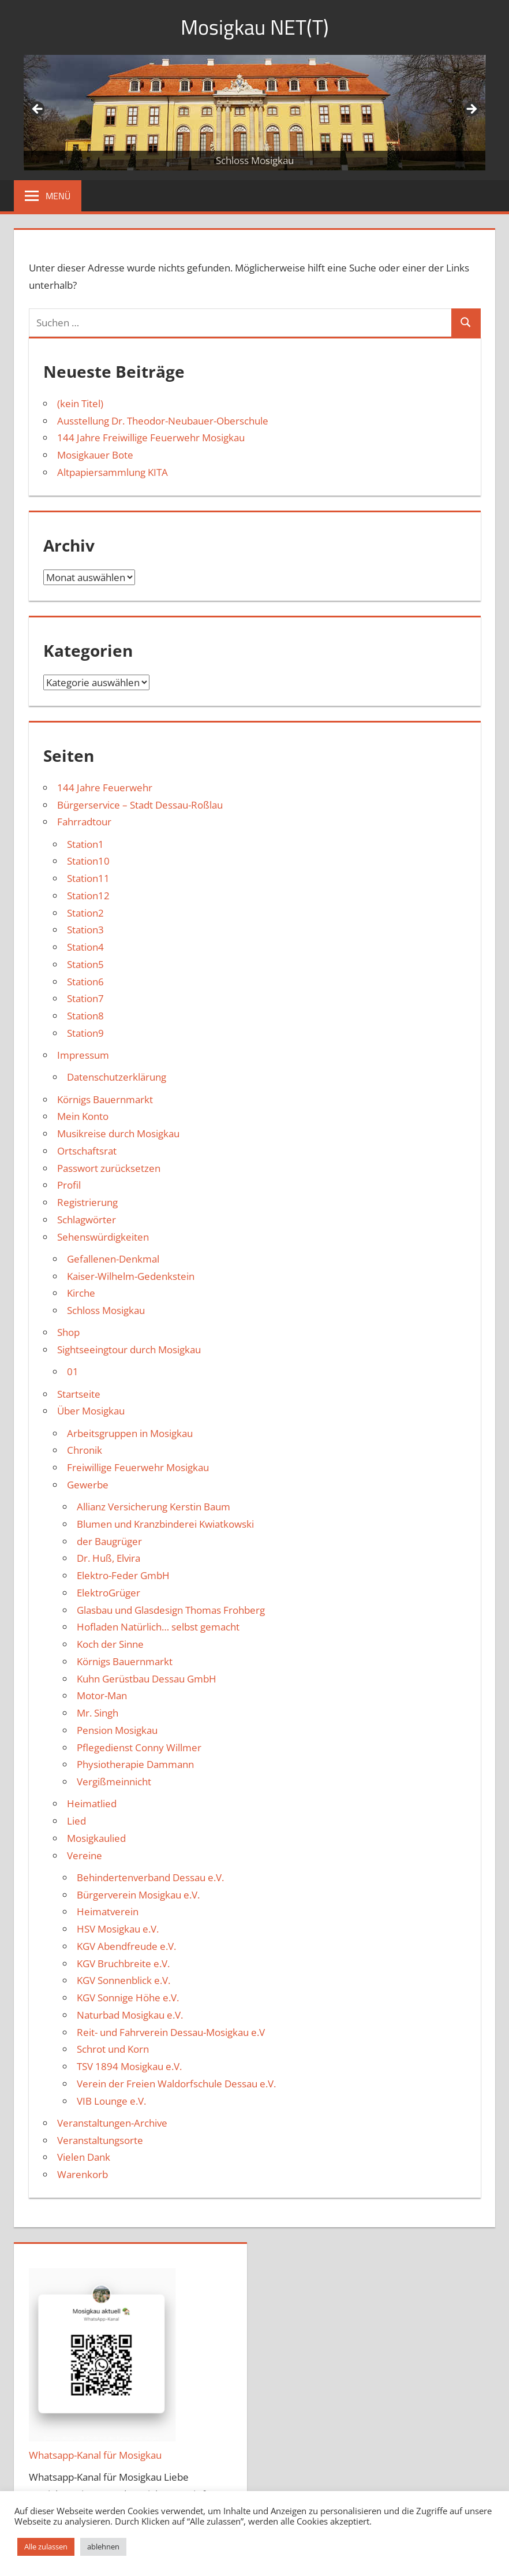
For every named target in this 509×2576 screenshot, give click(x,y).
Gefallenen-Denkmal (113, 1258)
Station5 (85, 964)
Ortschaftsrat (87, 1150)
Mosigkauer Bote (95, 454)
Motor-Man (102, 1695)
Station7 (85, 998)
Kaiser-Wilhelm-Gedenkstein (130, 1276)
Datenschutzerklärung (116, 1077)
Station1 (85, 844)
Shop (68, 1332)
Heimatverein (108, 1911)
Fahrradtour (84, 821)
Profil (69, 1185)
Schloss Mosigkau (106, 1310)
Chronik (84, 1450)
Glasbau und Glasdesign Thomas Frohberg (171, 1610)
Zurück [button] (38, 109)
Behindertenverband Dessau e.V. (150, 1877)
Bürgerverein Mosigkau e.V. (138, 1894)
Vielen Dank (83, 2157)
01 (72, 1371)
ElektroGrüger (108, 1592)
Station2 (85, 913)
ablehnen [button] (103, 2546)
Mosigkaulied (96, 1838)
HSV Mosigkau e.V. (118, 1928)
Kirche (81, 1293)
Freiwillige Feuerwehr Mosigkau (138, 1467)
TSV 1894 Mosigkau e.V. (129, 2066)
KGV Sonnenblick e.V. (123, 1980)
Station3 (85, 929)
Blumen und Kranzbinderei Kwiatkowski (165, 1524)
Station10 (88, 861)
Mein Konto (82, 1116)
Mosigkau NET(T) (255, 27)
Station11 (88, 878)
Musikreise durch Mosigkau (118, 1133)
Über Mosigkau (91, 1410)
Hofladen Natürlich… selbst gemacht (158, 1626)
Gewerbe (87, 1484)
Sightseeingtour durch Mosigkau (129, 1349)
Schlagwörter (86, 1219)
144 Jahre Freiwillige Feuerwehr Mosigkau (151, 437)
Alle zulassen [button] (46, 2546)
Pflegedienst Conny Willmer (139, 1747)
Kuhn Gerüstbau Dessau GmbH (146, 1678)
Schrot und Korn (113, 2049)
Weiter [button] (471, 109)
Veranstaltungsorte (100, 2140)
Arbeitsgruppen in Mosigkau (130, 1433)
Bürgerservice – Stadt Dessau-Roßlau (140, 804)
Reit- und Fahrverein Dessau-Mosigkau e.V (171, 2032)
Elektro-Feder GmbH (123, 1575)
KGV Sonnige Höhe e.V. (128, 1997)
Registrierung (87, 1202)
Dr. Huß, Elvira (108, 1558)
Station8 (85, 1015)
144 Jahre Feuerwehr (104, 787)
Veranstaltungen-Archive (112, 2123)
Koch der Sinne (110, 1644)
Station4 (85, 947)
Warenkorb (82, 2174)
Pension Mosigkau (117, 1730)
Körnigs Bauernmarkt (105, 1099)
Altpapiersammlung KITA (112, 472)
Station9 (85, 1033)
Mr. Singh (97, 1712)
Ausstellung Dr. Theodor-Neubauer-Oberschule (162, 420)
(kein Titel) (80, 403)
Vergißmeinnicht (114, 1781)
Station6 (85, 981)
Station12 (88, 895)
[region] (254, 112)
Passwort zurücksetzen (108, 1168)
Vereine (84, 1855)
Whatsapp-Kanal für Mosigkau (95, 2455)
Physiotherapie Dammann (135, 1764)
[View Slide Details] (254, 112)
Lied (76, 1820)
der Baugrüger (109, 1541)
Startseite (78, 1394)
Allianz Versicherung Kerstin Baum (153, 1506)
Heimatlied (92, 1803)
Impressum (83, 1055)
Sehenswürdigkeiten (103, 1237)
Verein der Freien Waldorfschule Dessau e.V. (176, 2083)
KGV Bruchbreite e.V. (123, 1963)
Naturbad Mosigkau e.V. (130, 2015)
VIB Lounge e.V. (111, 2101)
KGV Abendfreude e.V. (126, 1946)
